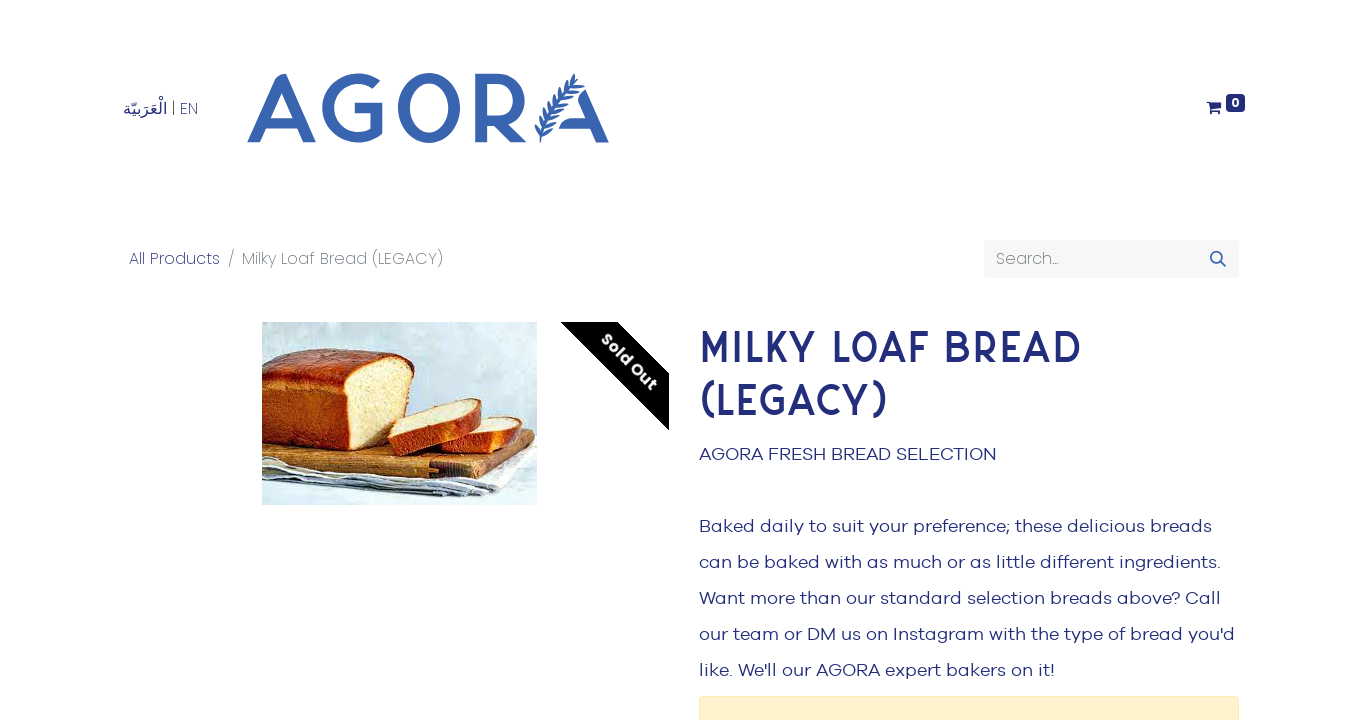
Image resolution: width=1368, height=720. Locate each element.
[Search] (1218, 259)
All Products (174, 258)
